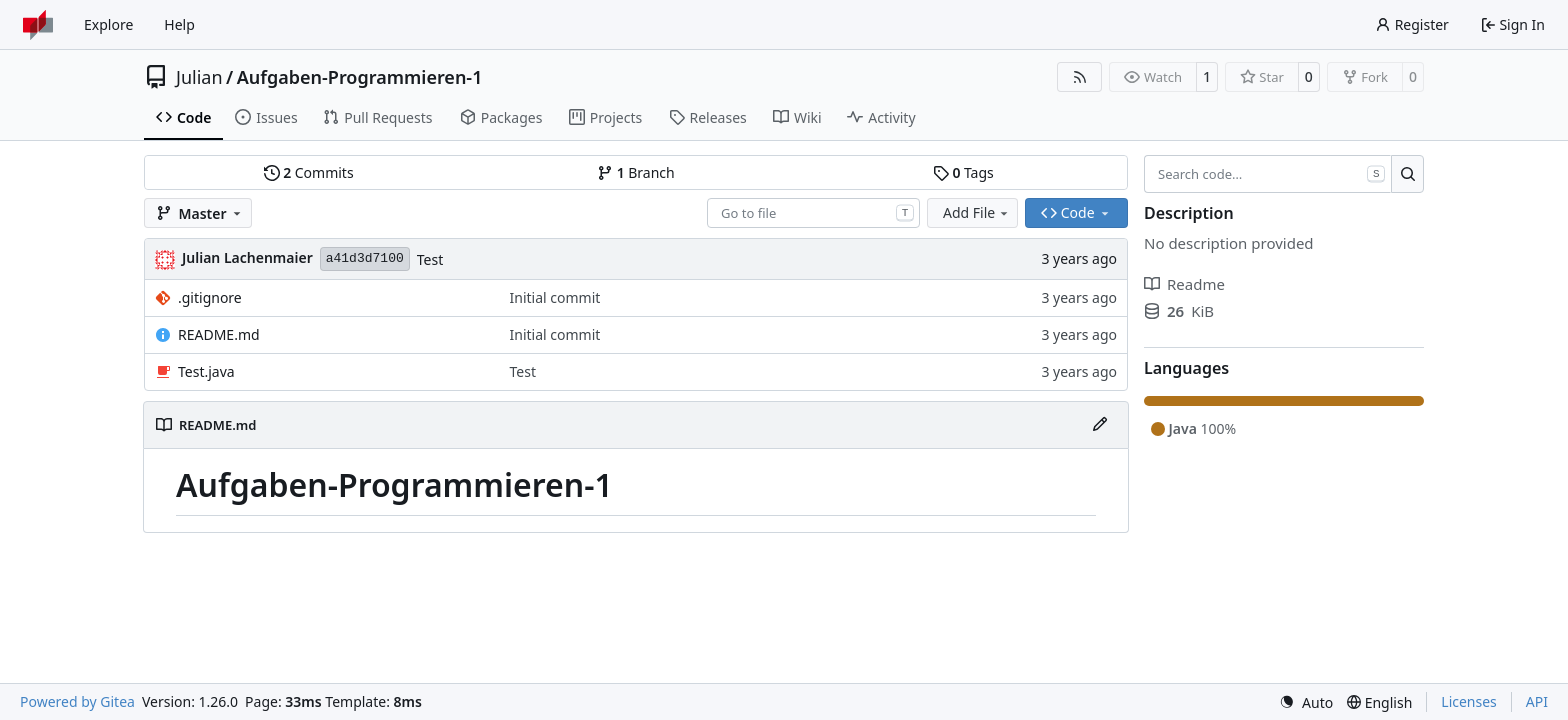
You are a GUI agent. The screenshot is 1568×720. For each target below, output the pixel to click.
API (1537, 701)
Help (179, 24)
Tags (963, 172)
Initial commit (555, 297)
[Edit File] (1100, 425)
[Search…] (1407, 174)
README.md (219, 334)
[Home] (38, 25)
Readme (1184, 284)
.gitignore (210, 297)
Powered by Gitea (77, 701)
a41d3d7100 (365, 258)
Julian (199, 77)
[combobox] (813, 213)
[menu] (1306, 702)
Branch (636, 172)
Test (430, 259)
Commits (309, 172)
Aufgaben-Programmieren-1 (360, 77)
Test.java (206, 371)
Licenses (1469, 701)
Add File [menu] (977, 212)
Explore (108, 24)
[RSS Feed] (1080, 77)
